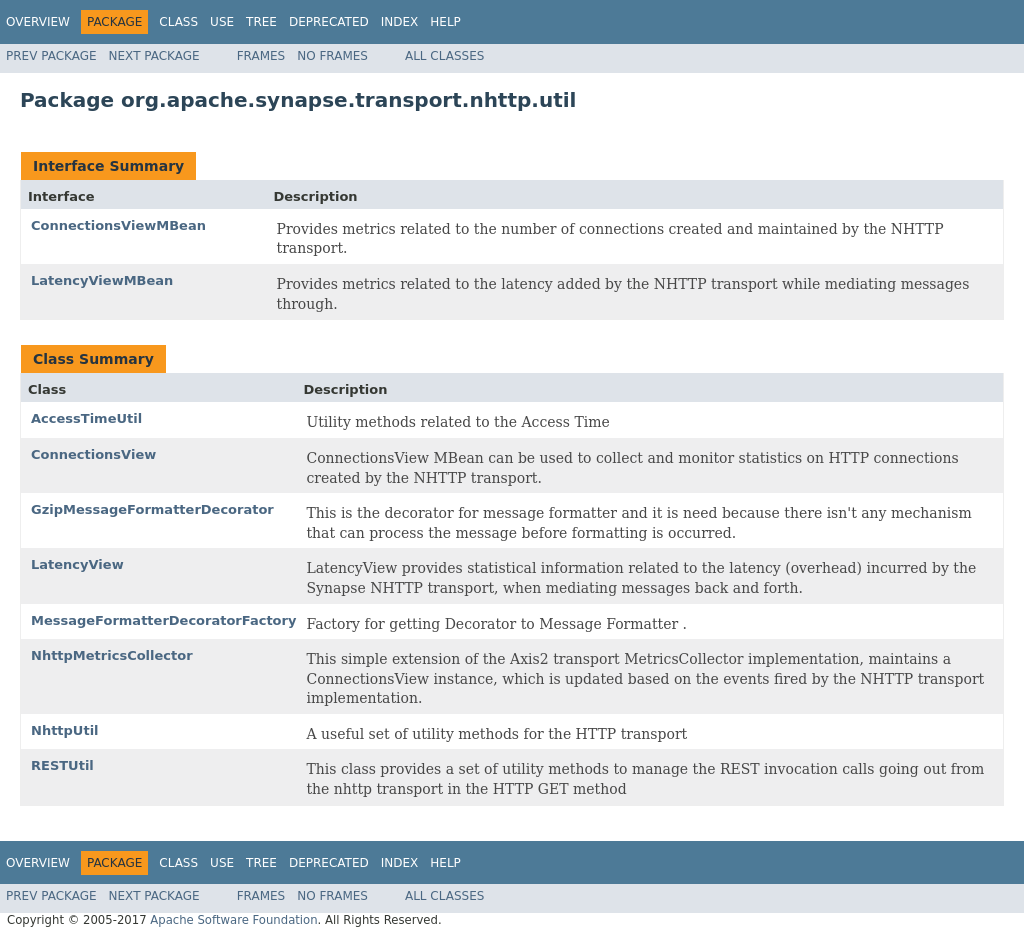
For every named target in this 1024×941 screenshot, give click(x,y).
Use (222, 22)
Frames (261, 56)
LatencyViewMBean (102, 280)
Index (400, 22)
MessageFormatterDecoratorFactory (163, 620)
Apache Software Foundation (233, 920)
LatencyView (77, 564)
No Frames (332, 56)
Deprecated (329, 22)
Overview (38, 22)
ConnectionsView (93, 454)
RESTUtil (62, 765)
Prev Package (51, 56)
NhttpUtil (65, 730)
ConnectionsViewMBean (118, 225)
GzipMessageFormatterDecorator (152, 509)
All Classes (444, 56)
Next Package (154, 56)
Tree (261, 22)
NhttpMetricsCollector (112, 655)
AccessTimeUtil (86, 418)
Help (445, 22)
